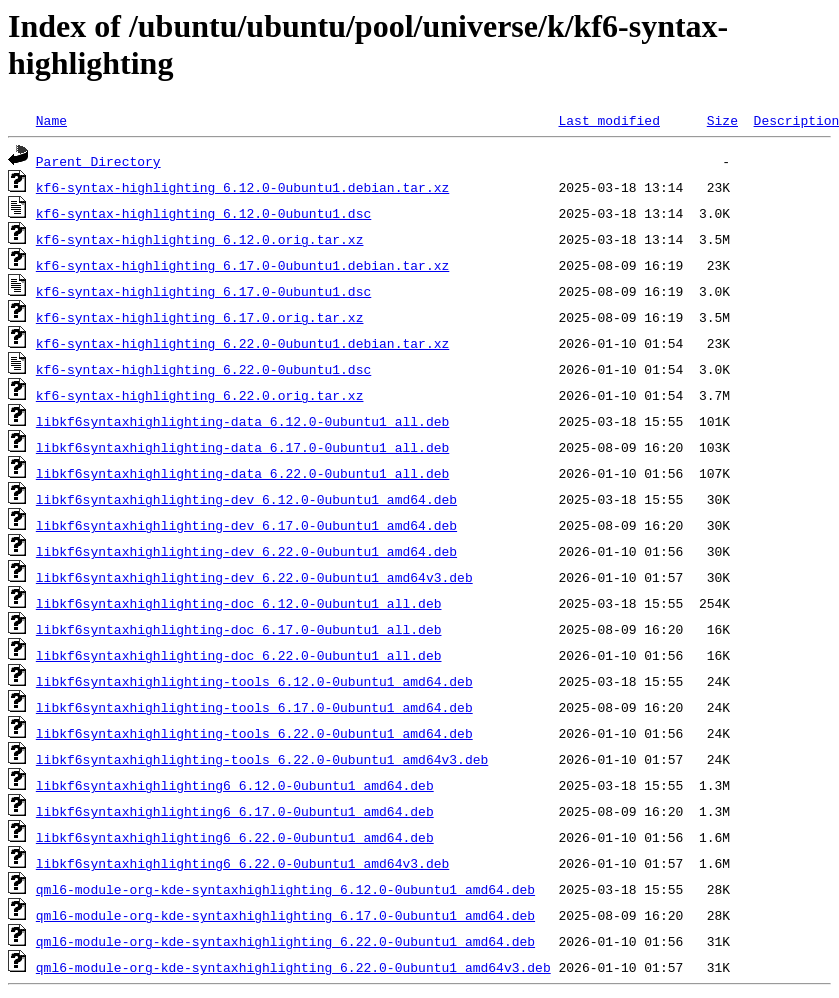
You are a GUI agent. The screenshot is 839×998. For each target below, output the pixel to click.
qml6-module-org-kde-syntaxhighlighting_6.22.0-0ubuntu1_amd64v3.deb (293, 967)
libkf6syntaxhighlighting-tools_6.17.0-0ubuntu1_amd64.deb (254, 707)
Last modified (608, 120)
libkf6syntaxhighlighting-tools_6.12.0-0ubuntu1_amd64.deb (254, 681)
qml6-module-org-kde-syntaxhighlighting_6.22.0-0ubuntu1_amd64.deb (285, 941)
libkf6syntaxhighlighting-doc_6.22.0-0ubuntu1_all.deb (239, 655)
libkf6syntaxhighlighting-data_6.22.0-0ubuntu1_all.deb (242, 473)
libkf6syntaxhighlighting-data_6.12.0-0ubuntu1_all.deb (242, 421)
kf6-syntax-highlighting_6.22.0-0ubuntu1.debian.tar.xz (242, 343)
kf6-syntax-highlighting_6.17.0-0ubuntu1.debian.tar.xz (242, 265)
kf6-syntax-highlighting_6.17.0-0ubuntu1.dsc (203, 291)
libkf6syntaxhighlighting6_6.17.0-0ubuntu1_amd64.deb (235, 811)
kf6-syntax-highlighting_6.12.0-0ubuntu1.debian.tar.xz (242, 187)
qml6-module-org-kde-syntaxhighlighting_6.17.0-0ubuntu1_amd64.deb (285, 915)
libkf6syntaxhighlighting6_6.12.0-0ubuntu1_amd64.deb (235, 785)
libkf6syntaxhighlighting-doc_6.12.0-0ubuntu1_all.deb (239, 603)
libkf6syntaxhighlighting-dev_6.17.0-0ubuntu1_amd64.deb (246, 525)
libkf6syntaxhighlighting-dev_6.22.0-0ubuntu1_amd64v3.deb (254, 577)
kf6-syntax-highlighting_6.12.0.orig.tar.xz (200, 239)
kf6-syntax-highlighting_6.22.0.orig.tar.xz (200, 395)
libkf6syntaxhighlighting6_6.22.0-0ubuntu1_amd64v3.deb (242, 863)
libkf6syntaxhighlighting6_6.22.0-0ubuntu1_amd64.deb (235, 837)
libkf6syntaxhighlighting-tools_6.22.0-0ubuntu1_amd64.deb (254, 733)
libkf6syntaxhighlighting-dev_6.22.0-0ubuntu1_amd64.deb (246, 551)
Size (722, 120)
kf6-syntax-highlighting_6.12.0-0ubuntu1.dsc (203, 213)
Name (51, 120)
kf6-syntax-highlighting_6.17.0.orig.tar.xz (200, 317)
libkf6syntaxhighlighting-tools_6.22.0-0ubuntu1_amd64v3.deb (262, 759)
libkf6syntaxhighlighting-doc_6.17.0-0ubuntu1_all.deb (239, 629)
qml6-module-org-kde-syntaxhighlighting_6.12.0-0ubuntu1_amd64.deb (285, 889)
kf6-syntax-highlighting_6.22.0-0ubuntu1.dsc (203, 369)
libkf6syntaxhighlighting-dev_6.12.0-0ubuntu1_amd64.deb (246, 499)
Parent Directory (98, 161)
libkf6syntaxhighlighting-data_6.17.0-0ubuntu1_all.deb (242, 447)
